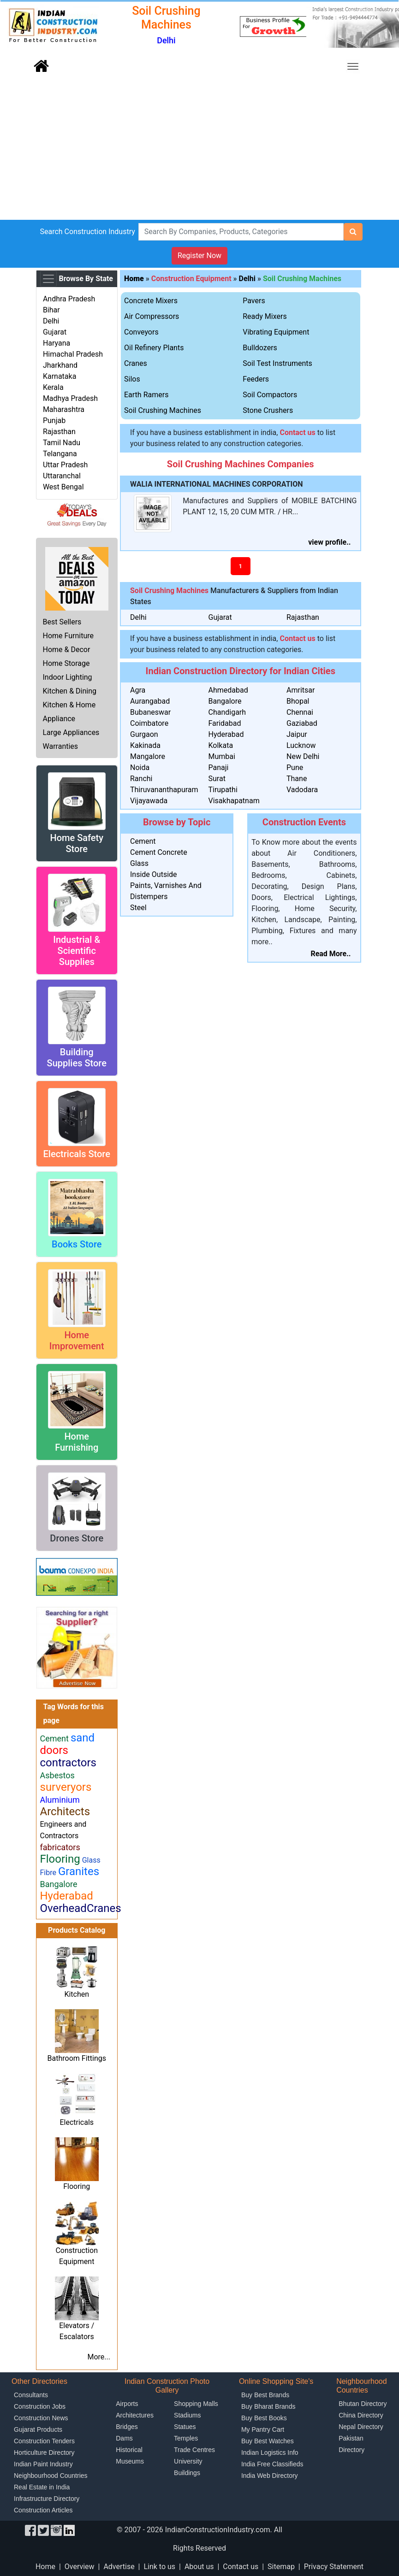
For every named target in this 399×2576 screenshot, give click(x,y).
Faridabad (224, 723)
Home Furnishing (76, 1442)
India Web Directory (269, 2475)
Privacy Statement (333, 2566)
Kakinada (145, 745)
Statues (185, 2426)
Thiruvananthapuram (164, 789)
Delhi (51, 321)
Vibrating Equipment (276, 332)
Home (45, 2566)
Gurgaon (144, 734)
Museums (130, 2461)
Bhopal (297, 701)
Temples (186, 2438)
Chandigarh (227, 712)
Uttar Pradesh (65, 464)
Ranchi (141, 778)
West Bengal (63, 486)
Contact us (240, 2566)
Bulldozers (260, 347)
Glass (139, 863)
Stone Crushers (268, 410)
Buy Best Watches (267, 2441)
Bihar (51, 310)
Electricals (77, 2122)
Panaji (218, 767)
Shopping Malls (196, 2403)
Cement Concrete (158, 852)
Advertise (118, 2566)
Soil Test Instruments (277, 363)
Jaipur (296, 734)
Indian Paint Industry (43, 2464)
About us (199, 2566)
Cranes (135, 363)
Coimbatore (149, 723)
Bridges (126, 2426)
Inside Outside (153, 874)
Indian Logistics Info (269, 2452)
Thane (296, 778)
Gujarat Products (38, 2429)
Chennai (299, 712)
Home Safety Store (76, 843)
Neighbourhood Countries (51, 2475)
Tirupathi (223, 789)
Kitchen (76, 1994)
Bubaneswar (150, 712)
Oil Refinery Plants (154, 347)
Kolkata (220, 745)
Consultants (31, 2395)
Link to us (159, 2566)
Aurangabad (150, 701)
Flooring (76, 2186)
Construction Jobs (40, 2406)
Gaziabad (301, 723)
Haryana (56, 343)
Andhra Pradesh (69, 298)
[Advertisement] (199, 150)
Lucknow (301, 745)
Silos (132, 379)
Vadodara (302, 789)
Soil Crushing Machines (302, 278)
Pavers (254, 300)
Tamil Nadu (61, 442)
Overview (80, 2566)
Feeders (256, 379)
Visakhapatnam (234, 800)
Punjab (54, 420)
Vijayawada (148, 800)
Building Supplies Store (77, 1058)
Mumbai (221, 756)
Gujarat (54, 332)
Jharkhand (60, 365)
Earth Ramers (146, 394)
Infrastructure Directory (46, 2498)
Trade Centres (194, 2449)
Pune (294, 767)
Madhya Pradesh (70, 398)
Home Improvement (76, 1340)
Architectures (135, 2415)
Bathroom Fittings (77, 2058)
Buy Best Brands (265, 2395)
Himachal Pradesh (73, 354)
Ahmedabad (228, 690)
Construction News (41, 2418)
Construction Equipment (191, 278)
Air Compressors (151, 316)
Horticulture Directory (44, 2452)
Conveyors (141, 332)
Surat (217, 778)
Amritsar (300, 690)
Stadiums (187, 2415)
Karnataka (59, 376)
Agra (137, 690)
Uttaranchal (62, 475)
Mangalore (147, 756)
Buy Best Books (264, 2418)
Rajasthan (59, 431)
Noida (139, 767)
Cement (142, 841)
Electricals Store (76, 1153)
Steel (138, 907)
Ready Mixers (264, 316)
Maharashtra (63, 409)
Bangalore (225, 701)
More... (98, 2357)
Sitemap (281, 2566)
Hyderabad (226, 734)
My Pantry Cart (262, 2429)
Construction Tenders (44, 2441)
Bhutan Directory (363, 2403)
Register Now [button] (199, 255)
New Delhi (302, 756)
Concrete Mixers (151, 300)
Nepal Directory (361, 2426)
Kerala (53, 387)
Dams (124, 2438)
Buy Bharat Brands (268, 2406)
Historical (129, 2449)
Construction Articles (43, 2510)
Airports (127, 2403)
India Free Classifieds (272, 2464)
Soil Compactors (270, 394)
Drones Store (76, 1538)
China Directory (361, 2415)
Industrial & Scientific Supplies (76, 950)
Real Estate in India (42, 2487)
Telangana (60, 453)
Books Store (77, 1244)
